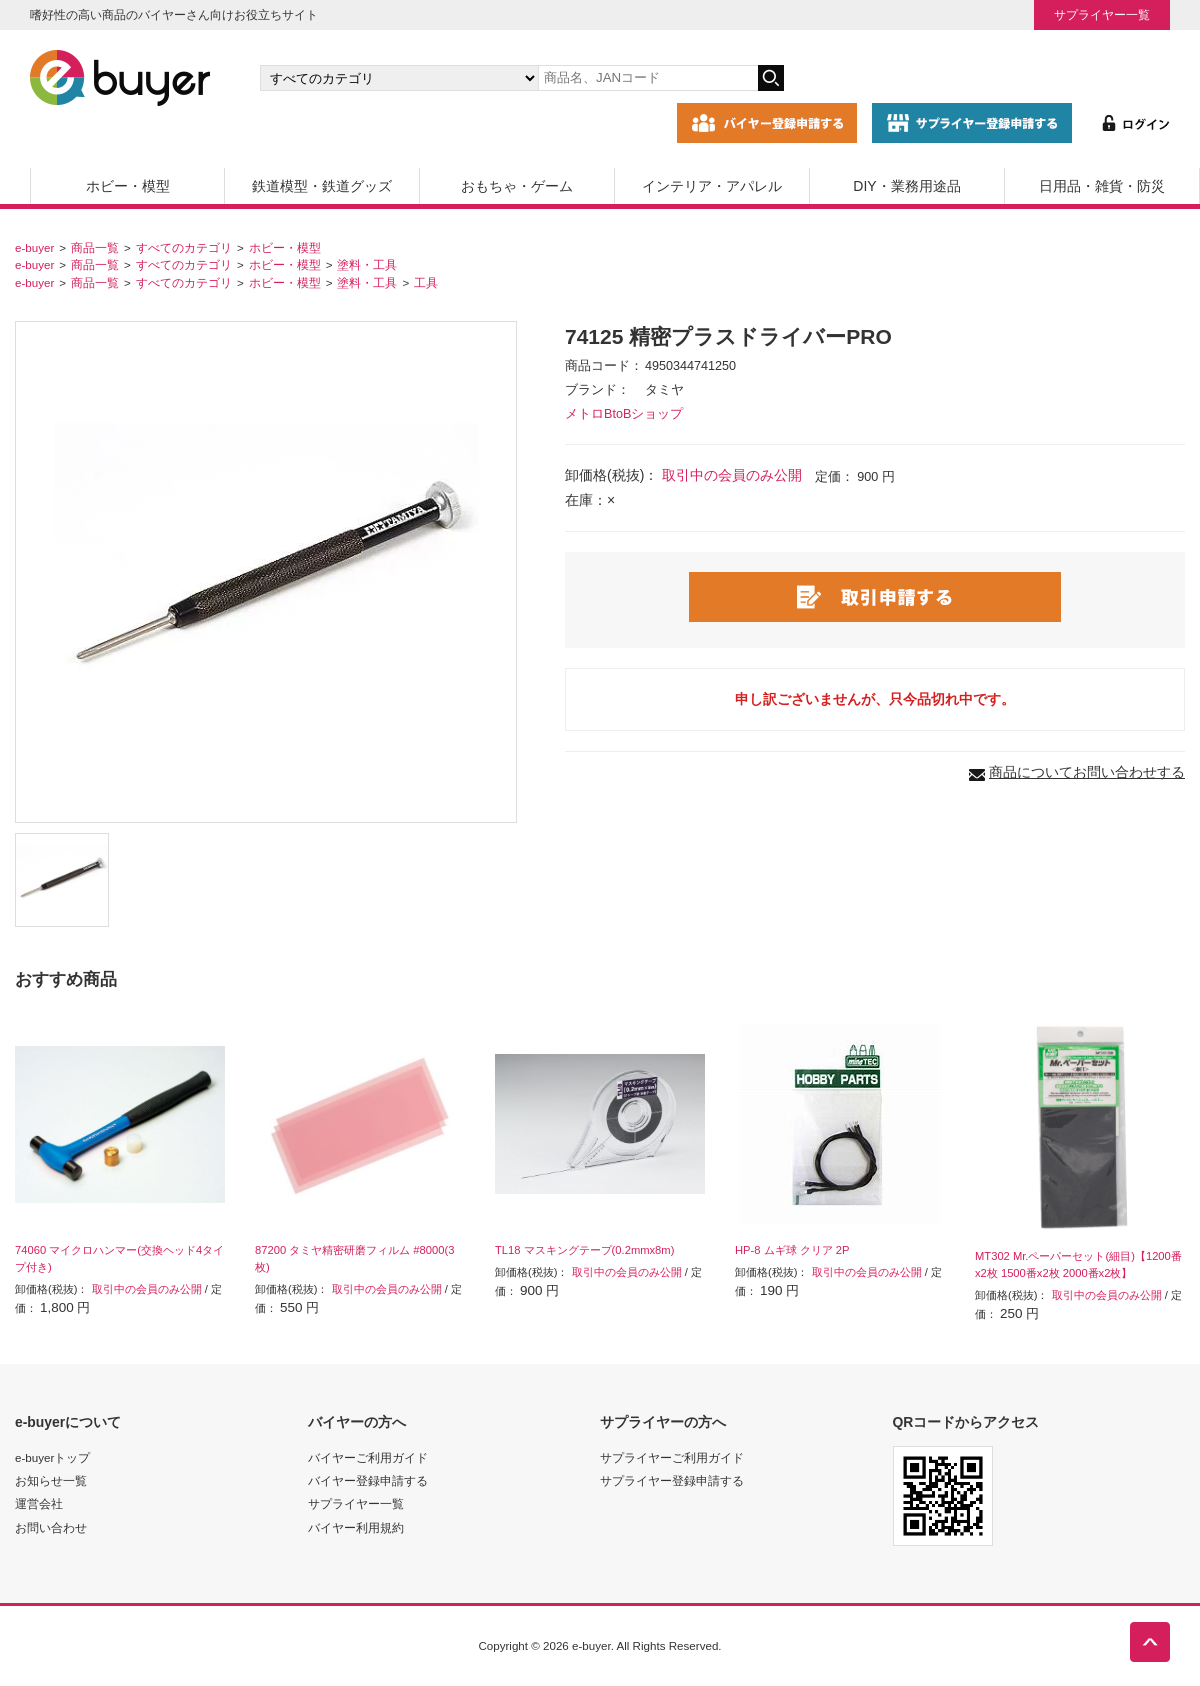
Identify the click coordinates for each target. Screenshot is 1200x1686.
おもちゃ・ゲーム (517, 186)
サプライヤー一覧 (1102, 14)
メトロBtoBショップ (624, 414)
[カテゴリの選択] (399, 78)
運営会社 (39, 1503)
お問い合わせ (51, 1527)
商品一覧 (95, 247)
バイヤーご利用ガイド (368, 1457)
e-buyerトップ (52, 1457)
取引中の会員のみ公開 (732, 475)
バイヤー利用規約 (356, 1527)
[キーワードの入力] (648, 78)
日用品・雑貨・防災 (1102, 186)
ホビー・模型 (128, 186)
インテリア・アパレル (712, 186)
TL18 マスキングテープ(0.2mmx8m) (584, 1250)
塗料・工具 (367, 264)
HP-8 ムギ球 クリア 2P (792, 1250)
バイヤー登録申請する (368, 1480)
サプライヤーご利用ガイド (672, 1457)
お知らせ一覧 (51, 1480)
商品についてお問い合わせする (1087, 772)
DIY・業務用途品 (906, 186)
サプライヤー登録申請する (672, 1480)
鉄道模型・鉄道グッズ (322, 186)
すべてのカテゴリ (184, 247)
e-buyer (34, 247)
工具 (426, 282)
